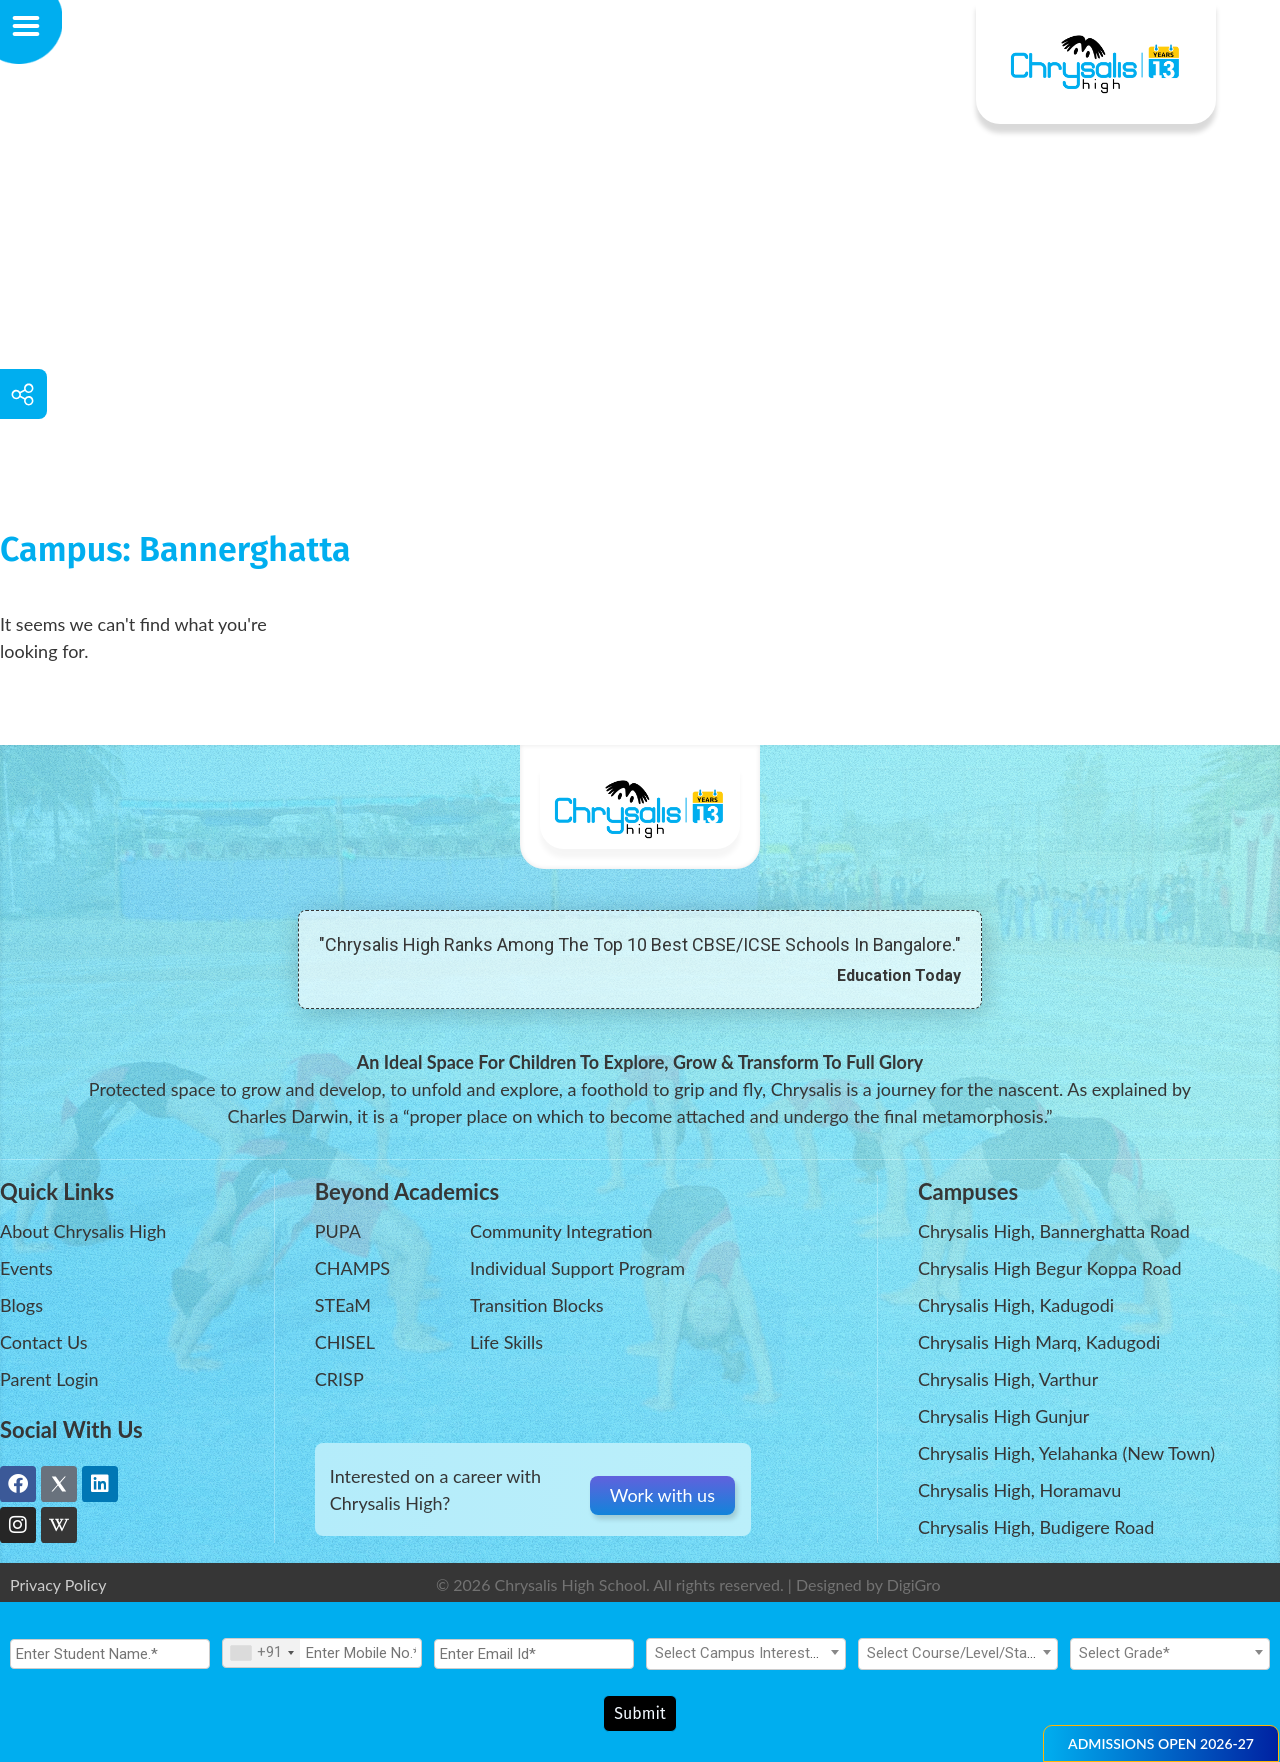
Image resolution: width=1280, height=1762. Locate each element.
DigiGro (914, 1584)
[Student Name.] (110, 1659)
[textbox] (746, 1658)
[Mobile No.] (322, 1658)
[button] (1161, 1743)
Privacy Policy (58, 1584)
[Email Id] (534, 1659)
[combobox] (261, 1658)
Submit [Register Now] (640, 1713)
